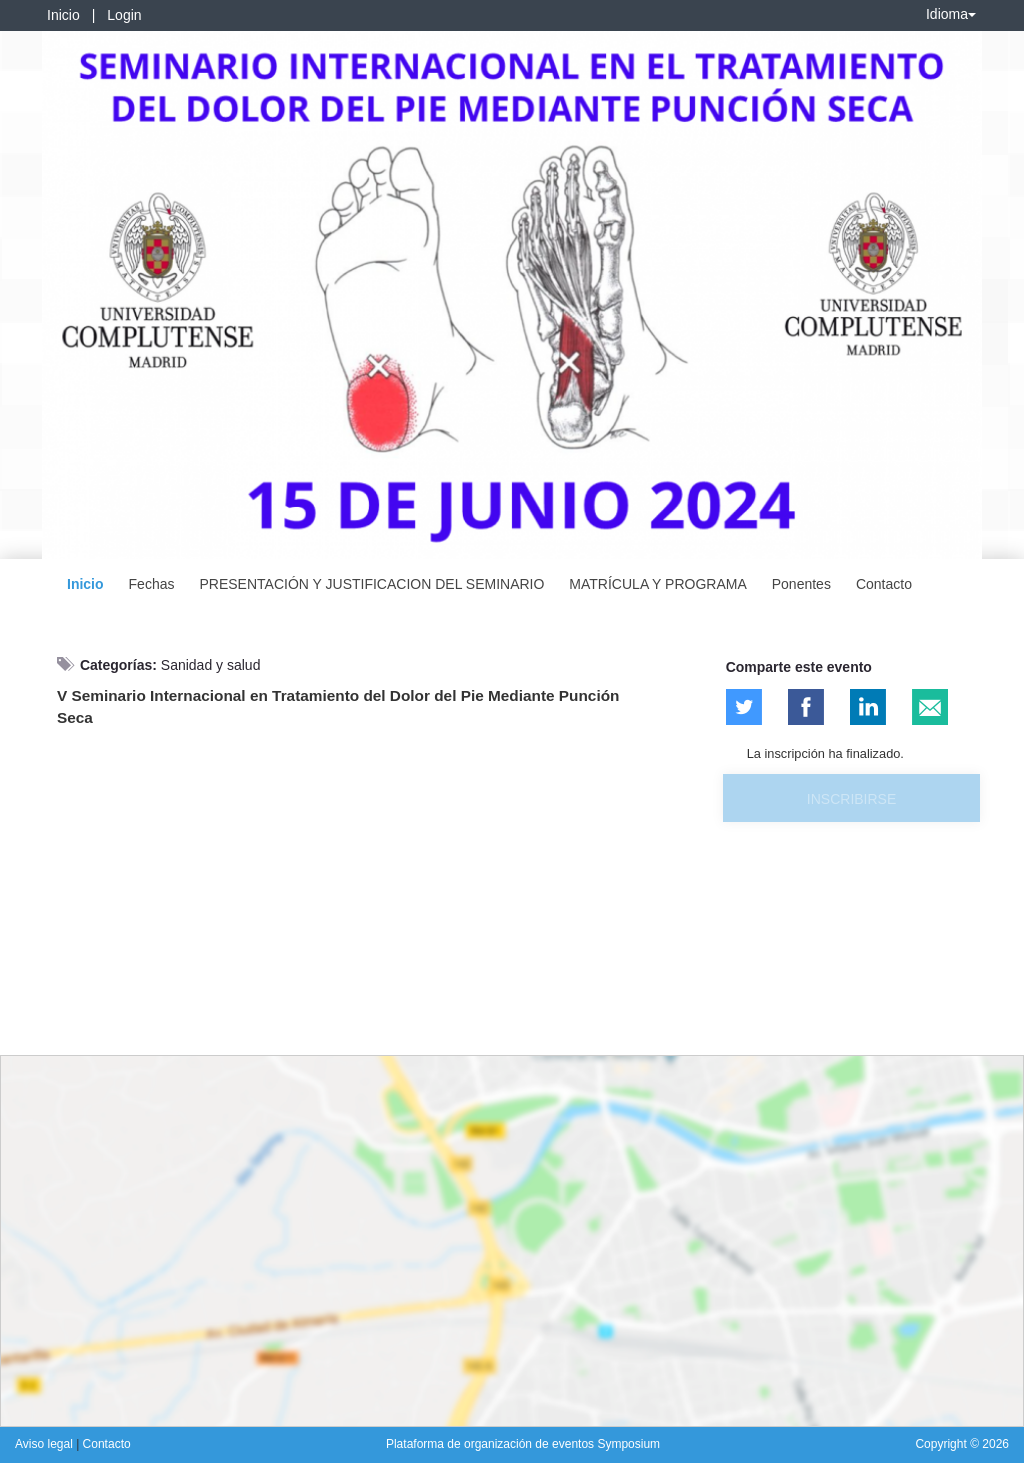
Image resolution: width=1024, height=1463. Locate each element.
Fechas (152, 584)
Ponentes (801, 584)
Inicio (63, 15)
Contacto (884, 584)
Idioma (951, 14)
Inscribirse (851, 799)
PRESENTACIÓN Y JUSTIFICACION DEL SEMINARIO (371, 584)
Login (124, 15)
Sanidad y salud (211, 665)
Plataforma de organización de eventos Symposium (523, 1444)
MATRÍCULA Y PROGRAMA (657, 584)
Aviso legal (45, 1444)
